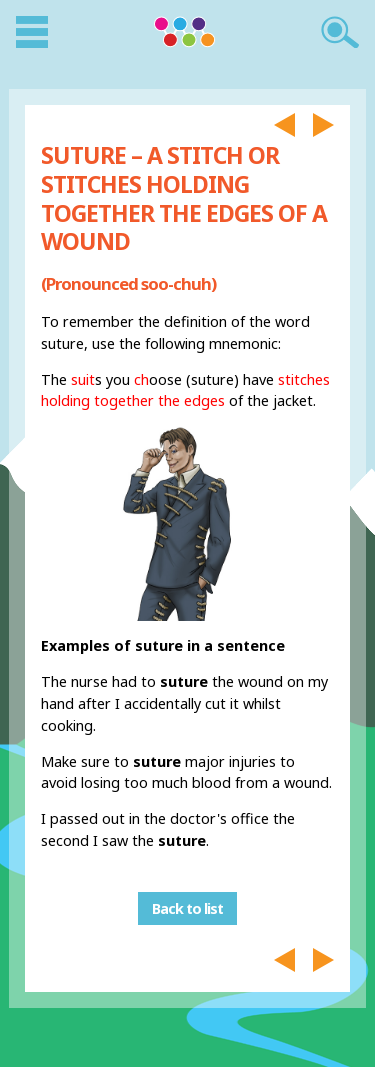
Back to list (187, 908)
